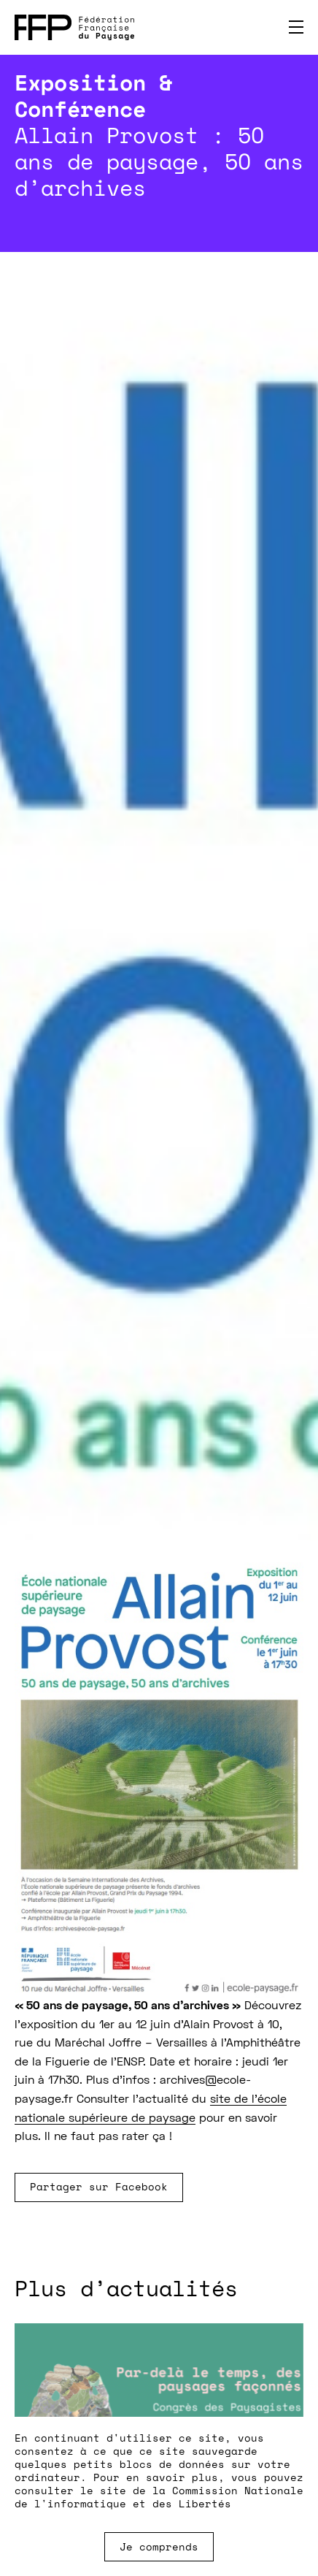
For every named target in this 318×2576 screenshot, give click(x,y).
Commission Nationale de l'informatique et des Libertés (159, 2497)
